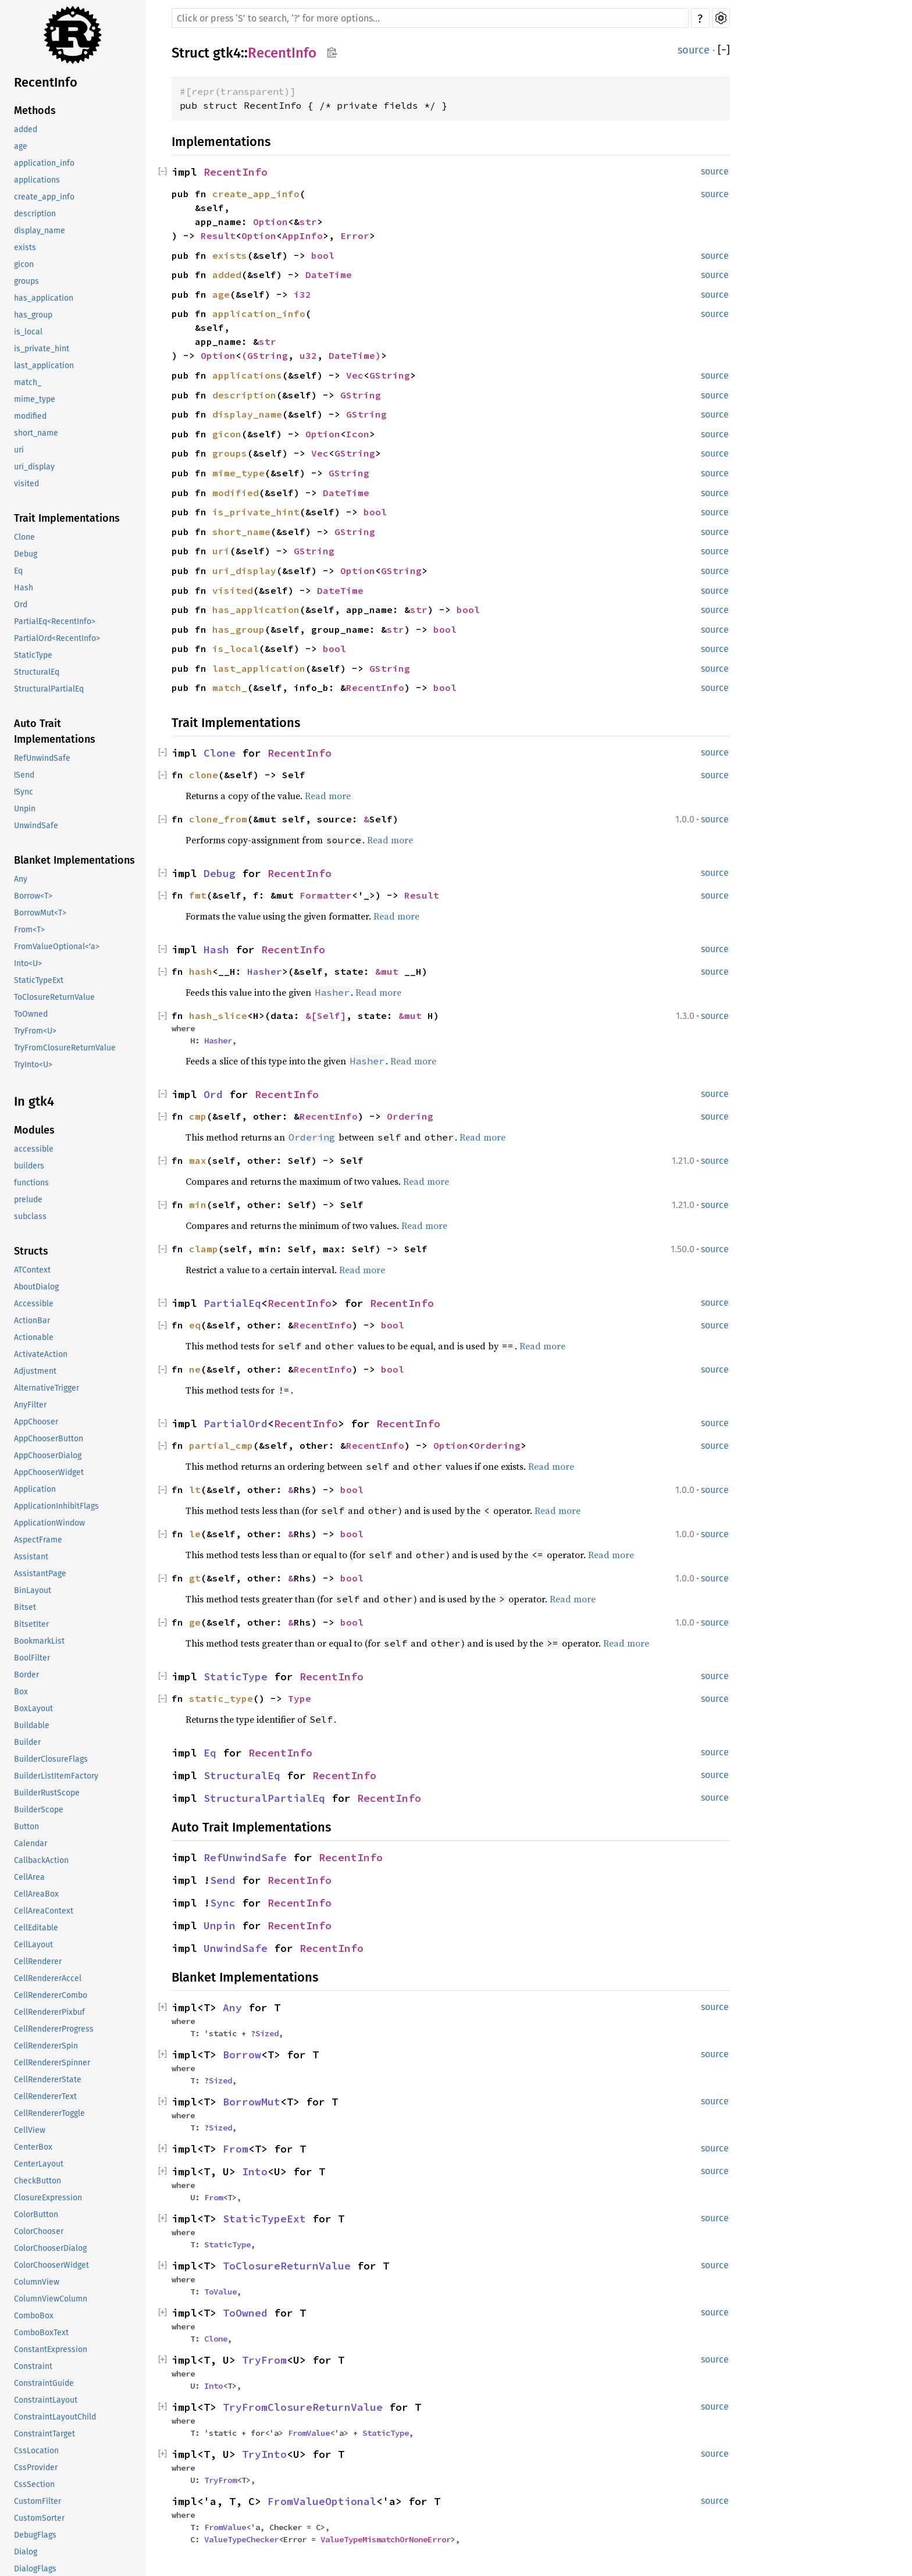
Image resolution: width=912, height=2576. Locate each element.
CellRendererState (47, 2080)
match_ (27, 382)
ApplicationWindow (49, 1523)
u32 (308, 355)
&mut (389, 971)
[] (724, 50)
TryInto (264, 2454)
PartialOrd (236, 1423)
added (25, 129)
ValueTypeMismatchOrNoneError (385, 2539)
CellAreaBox (36, 1894)
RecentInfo (45, 82)
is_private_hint (41, 349)
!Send (24, 775)
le (195, 1534)
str (308, 221)
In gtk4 (34, 1101)
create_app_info (44, 197)
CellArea (29, 1877)
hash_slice (218, 1015)
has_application (43, 298)
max (197, 1160)
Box (21, 1692)
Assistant (31, 1557)
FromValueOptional (322, 2501)
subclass (30, 1216)
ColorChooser (38, 2231)
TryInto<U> (33, 1065)
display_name (39, 231)
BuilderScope (38, 1810)
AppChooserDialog (47, 1455)
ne (195, 1369)
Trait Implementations (67, 518)
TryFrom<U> (35, 1031)
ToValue (220, 2291)
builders (29, 1166)
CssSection (34, 2484)
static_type (221, 1698)
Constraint (33, 2366)
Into (255, 2171)
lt (195, 1489)
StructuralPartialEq (49, 689)
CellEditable (36, 1928)
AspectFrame (38, 1540)
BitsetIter (31, 1624)
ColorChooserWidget (51, 2265)
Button (26, 1827)
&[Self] (325, 1015)
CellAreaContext (43, 1911)
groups (26, 281)
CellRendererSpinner (52, 2063)
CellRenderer (38, 1961)
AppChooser (36, 1422)
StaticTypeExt (38, 980)
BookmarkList (39, 1641)
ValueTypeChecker (241, 2539)
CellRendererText (45, 2096)
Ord (20, 605)
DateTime (328, 274)
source (694, 50)
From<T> (29, 930)
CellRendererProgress (54, 2029)
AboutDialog (36, 1287)
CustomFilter (37, 2501)
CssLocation (36, 2451)
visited (26, 484)
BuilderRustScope (47, 1793)
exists (25, 247)
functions (31, 1183)
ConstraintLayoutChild (55, 2417)
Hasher (264, 971)
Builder (27, 1742)
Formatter (326, 895)
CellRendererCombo (50, 1995)
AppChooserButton (48, 1439)
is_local (28, 332)
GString (267, 355)
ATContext (32, 1270)
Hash (23, 588)
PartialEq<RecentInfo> (54, 621)
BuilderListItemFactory (56, 1776)
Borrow (242, 2054)
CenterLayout (38, 2164)
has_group (33, 315)
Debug (25, 554)
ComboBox (34, 2316)
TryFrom (264, 2360)
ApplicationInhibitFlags (56, 1506)
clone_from (218, 819)
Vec (355, 375)
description (35, 214)
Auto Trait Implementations (54, 731)
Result (218, 235)
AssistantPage (40, 1574)
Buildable (31, 1725)
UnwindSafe (36, 826)
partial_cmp (221, 1445)
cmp (197, 1116)
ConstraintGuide (44, 2383)
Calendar (30, 1843)
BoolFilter (32, 1658)
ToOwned (31, 1014)
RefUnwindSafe (42, 758)
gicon (24, 264)
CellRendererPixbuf (49, 2012)
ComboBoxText (41, 2333)
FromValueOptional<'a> (56, 947)
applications (37, 180)
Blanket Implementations (74, 860)
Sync (223, 1902)
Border (26, 1675)
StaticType (33, 655)
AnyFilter (30, 1405)
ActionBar (32, 1321)
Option (270, 221)
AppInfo (302, 235)
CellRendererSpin (46, 2046)
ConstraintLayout (45, 2400)
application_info (44, 163)
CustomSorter (39, 2518)
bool (322, 255)
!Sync (23, 792)
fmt (197, 895)
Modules (34, 1130)
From (235, 2148)
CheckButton (37, 2181)
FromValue (309, 2433)
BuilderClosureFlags (51, 1759)
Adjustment (35, 1371)
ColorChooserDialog (50, 2248)
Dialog (25, 2552)
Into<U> (28, 963)
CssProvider (36, 2467)
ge (195, 1622)
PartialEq (232, 1303)
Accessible (34, 1304)
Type (299, 1698)
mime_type (34, 399)
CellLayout (33, 1945)
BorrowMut (251, 2101)
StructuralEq (36, 672)
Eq (18, 571)
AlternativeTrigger (46, 1388)
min (197, 1204)
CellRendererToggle (49, 2113)
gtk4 (227, 53)
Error (354, 235)
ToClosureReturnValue (54, 997)
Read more (328, 795)
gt (195, 1578)
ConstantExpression (50, 2349)
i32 (302, 294)
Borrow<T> (33, 896)
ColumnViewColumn (50, 2299)
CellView (29, 2130)
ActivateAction (40, 1354)
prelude (28, 1200)
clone (203, 775)
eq (195, 1325)
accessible (34, 1149)
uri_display (34, 467)
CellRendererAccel (47, 1978)
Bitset (25, 1607)
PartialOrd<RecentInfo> (57, 638)
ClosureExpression (48, 2198)
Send (223, 1880)
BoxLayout (33, 1708)
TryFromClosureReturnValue (65, 1048)
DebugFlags (35, 2535)
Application (35, 1489)
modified (30, 416)
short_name (36, 433)
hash (200, 971)
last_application (44, 365)
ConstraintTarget (44, 2434)
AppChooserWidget (49, 1472)
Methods (35, 110)
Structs (31, 1251)
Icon (357, 434)
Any (20, 879)
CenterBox (33, 2147)
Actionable (34, 1337)
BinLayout (32, 1590)
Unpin (24, 809)
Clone (24, 537)
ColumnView (36, 2282)
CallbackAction (41, 1860)
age (20, 146)
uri (19, 450)
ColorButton (36, 2214)
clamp (203, 1249)
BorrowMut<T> (40, 913)
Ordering (410, 1116)
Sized (267, 2033)
